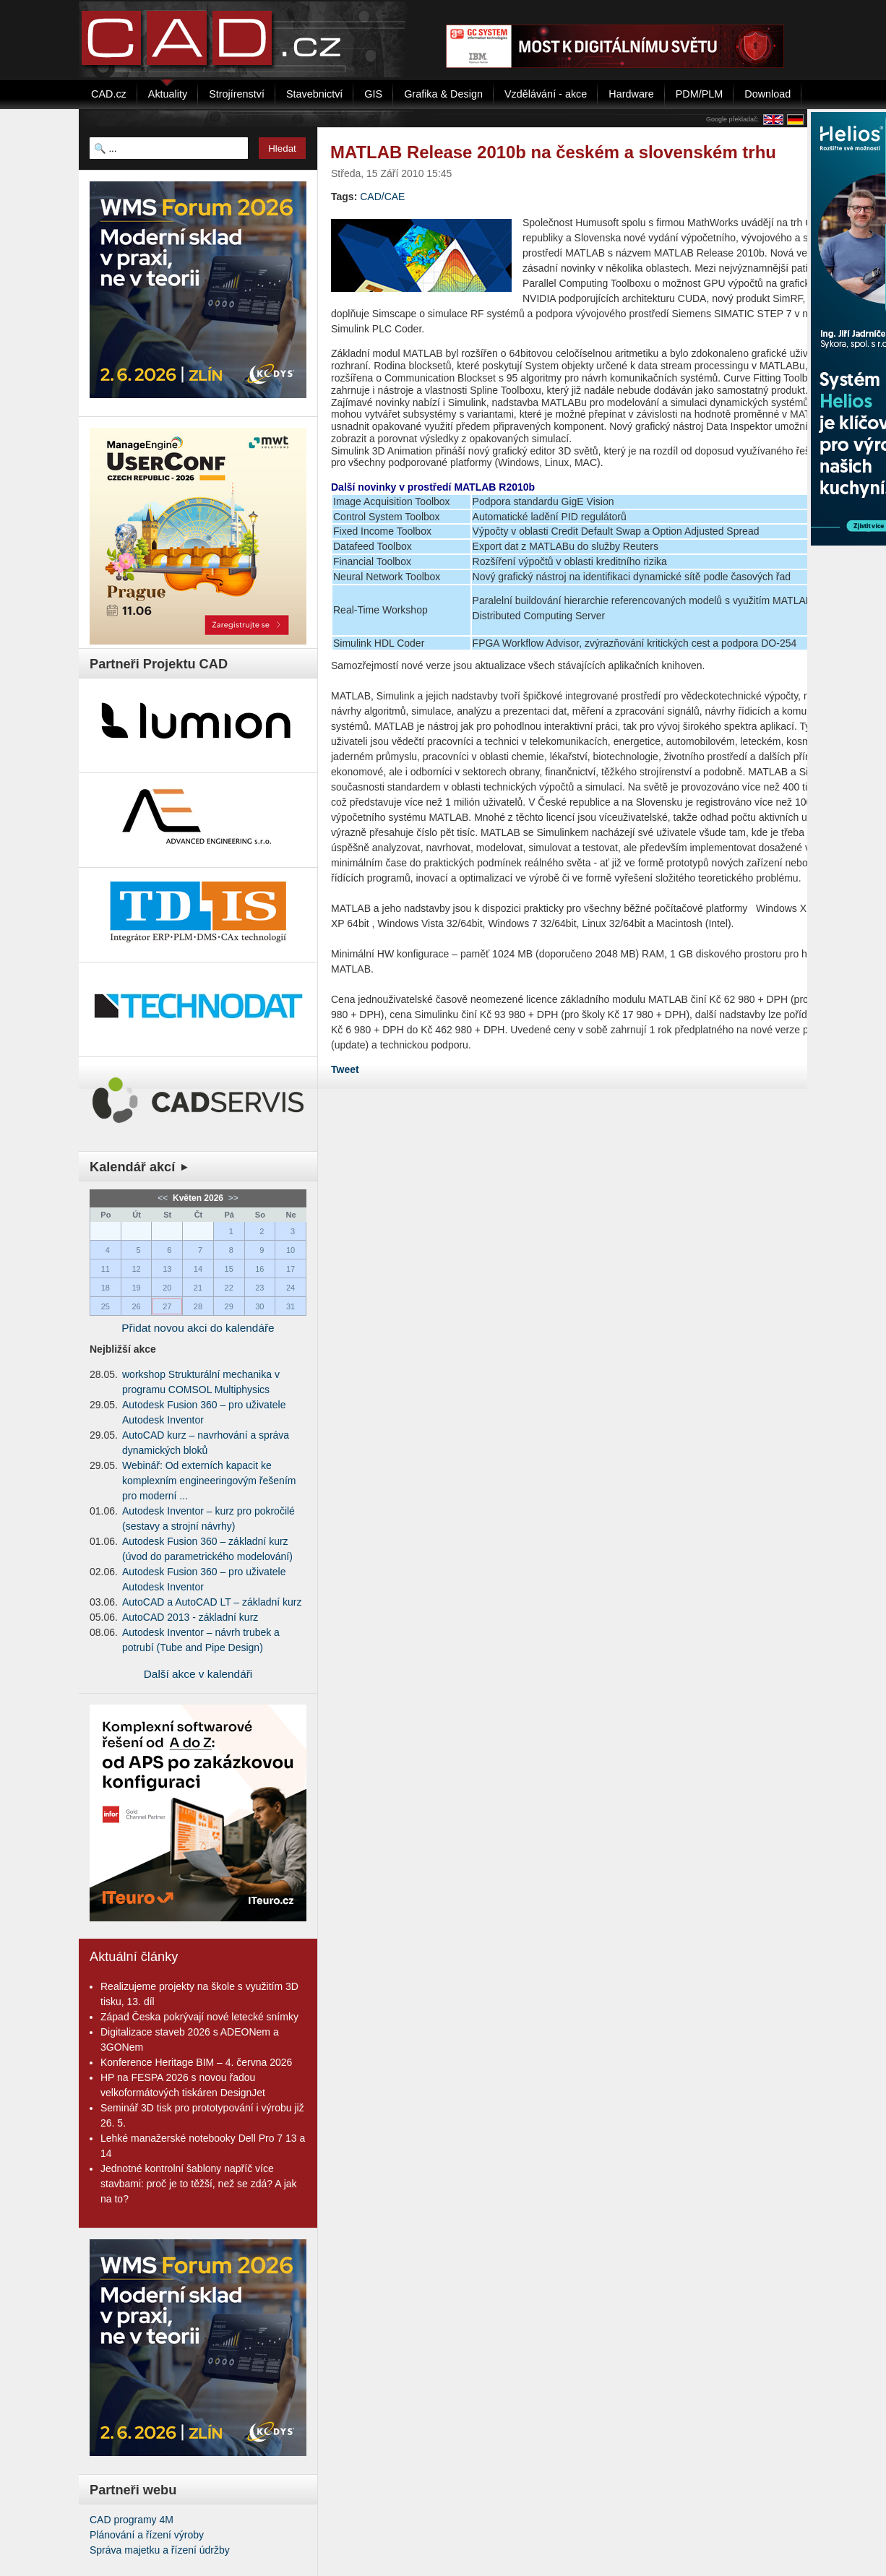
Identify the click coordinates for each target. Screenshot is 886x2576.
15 (229, 1269)
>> (231, 1198)
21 (198, 1287)
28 (198, 1306)
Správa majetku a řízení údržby (160, 2550)
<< (164, 1198)
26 (136, 1306)
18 (105, 1287)
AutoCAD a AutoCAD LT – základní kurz (212, 1602)
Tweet (345, 1069)
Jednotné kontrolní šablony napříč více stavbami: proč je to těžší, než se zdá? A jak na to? (198, 2184)
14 (198, 1269)
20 (167, 1287)
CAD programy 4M (131, 2519)
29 (229, 1306)
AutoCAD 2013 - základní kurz (190, 1617)
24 (290, 1287)
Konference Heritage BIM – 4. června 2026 (196, 2062)
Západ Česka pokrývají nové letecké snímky (199, 2017)
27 (167, 1306)
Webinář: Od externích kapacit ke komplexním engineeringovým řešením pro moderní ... (209, 1481)
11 (105, 1269)
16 (259, 1269)
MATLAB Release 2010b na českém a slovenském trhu (553, 152)
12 (136, 1269)
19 (136, 1287)
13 (167, 1269)
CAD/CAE (382, 196)
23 (259, 1287)
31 (290, 1306)
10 (290, 1250)
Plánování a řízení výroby (147, 2535)
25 (105, 1306)
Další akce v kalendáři (198, 1674)
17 (290, 1269)
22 (229, 1287)
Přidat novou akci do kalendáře (197, 1328)
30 (259, 1306)
